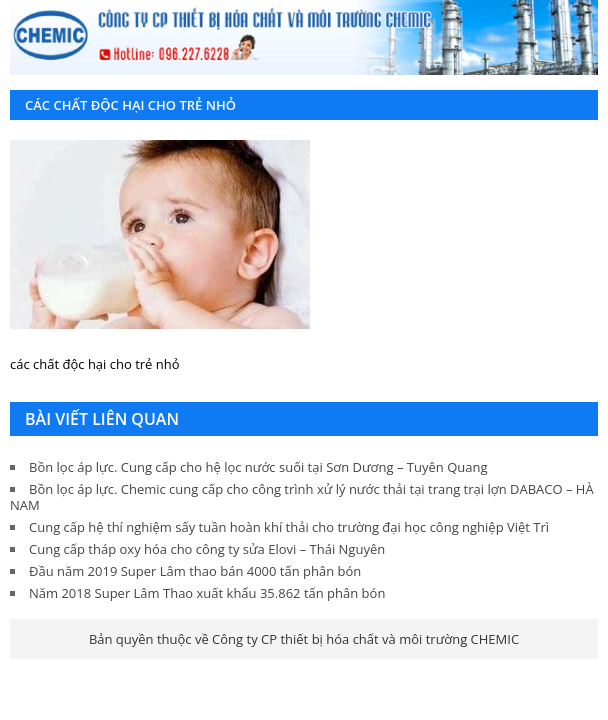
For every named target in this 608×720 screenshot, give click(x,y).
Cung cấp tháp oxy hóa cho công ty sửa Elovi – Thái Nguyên (207, 549)
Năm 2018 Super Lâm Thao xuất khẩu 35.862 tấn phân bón (207, 593)
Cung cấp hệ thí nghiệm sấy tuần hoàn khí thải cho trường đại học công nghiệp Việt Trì (289, 527)
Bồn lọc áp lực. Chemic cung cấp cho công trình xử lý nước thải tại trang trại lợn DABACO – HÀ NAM (302, 497)
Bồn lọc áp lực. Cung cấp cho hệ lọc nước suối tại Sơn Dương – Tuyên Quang (258, 467)
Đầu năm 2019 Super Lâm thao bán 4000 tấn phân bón (195, 571)
